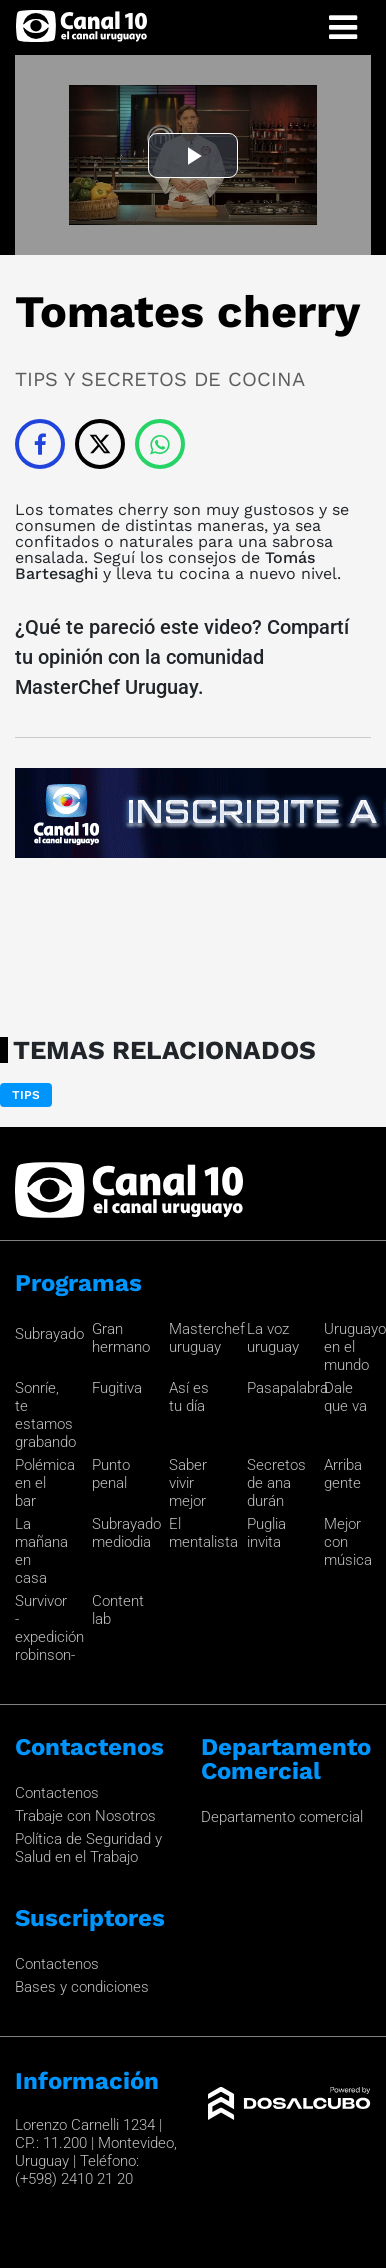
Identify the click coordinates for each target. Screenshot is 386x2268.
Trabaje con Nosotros (85, 1816)
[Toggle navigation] (343, 27)
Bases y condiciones (82, 1987)
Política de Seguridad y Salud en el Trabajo (88, 1848)
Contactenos (57, 1793)
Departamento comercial (282, 1817)
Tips (26, 1095)
